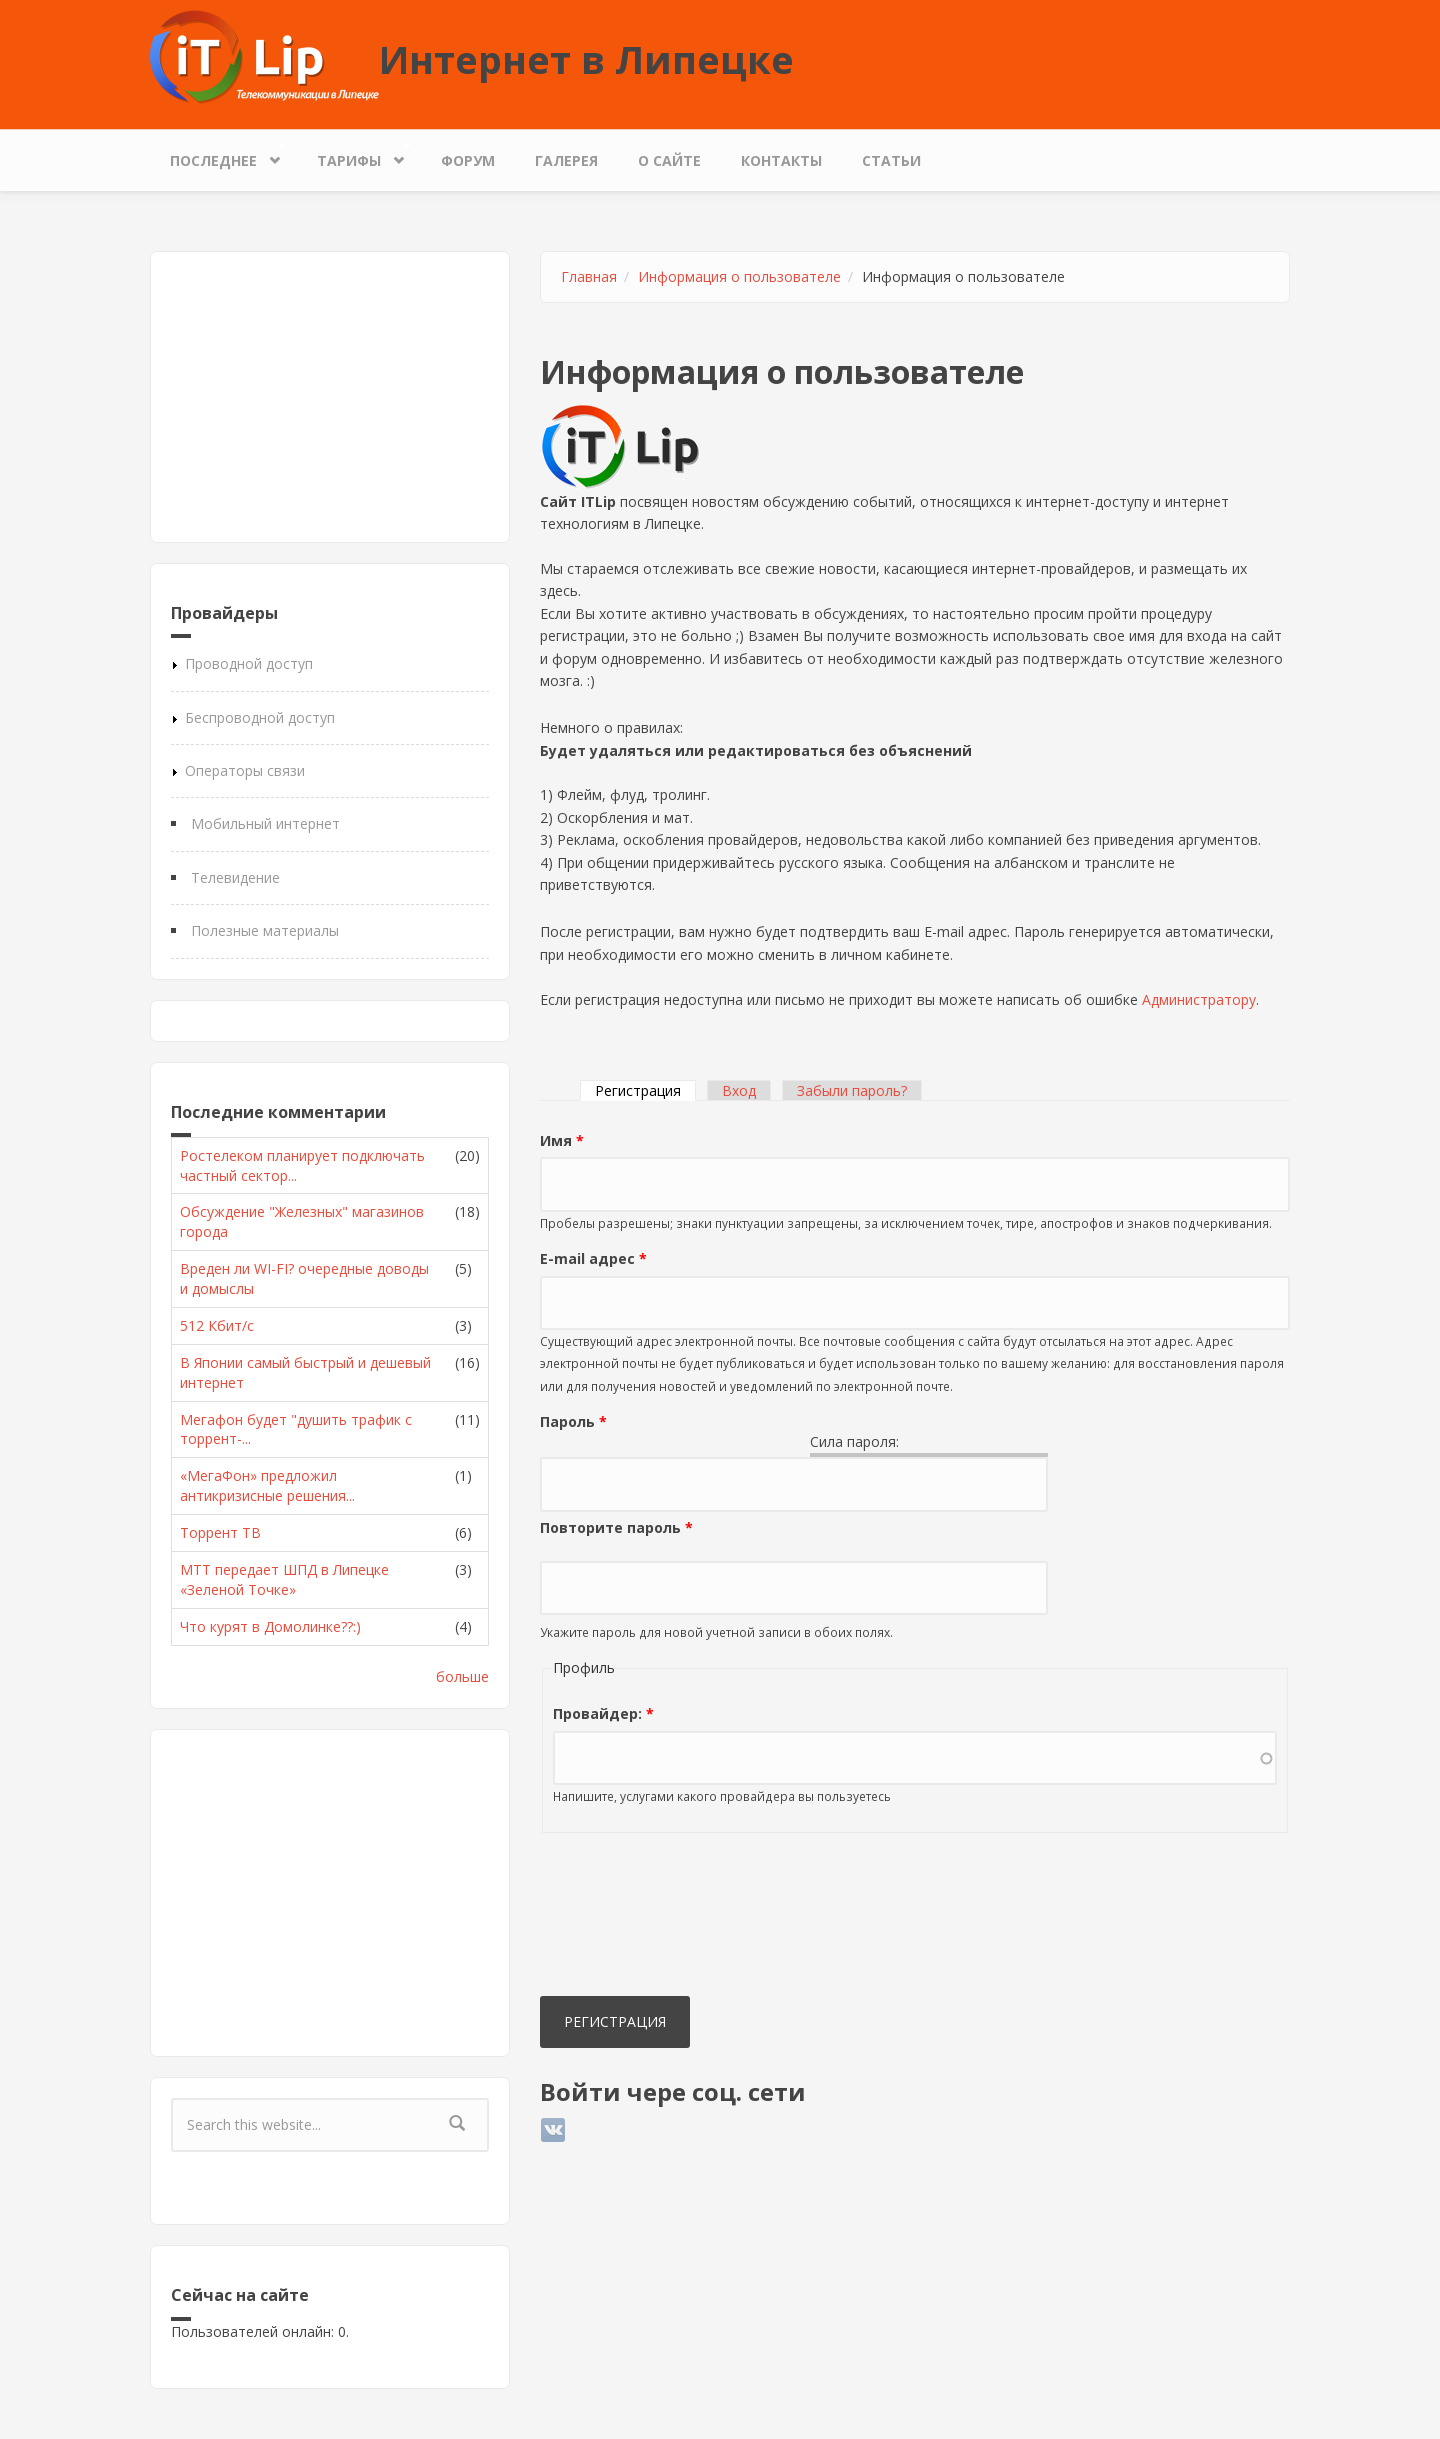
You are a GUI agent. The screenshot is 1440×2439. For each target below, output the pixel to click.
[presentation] (622, 1919)
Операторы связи (245, 770)
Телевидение (235, 877)
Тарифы (354, 155)
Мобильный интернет (265, 823)
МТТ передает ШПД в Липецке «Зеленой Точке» (284, 1579)
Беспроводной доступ (260, 717)
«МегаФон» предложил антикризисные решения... (267, 1485)
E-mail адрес (593, 1258)
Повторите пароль (616, 1527)
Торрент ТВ (220, 1532)
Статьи (891, 160)
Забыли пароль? (852, 1090)
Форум (468, 160)
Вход (739, 1090)
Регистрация (645, 1090)
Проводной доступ (249, 663)
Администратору (1199, 999)
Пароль (573, 1421)
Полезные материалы (265, 930)
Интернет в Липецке (586, 59)
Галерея (566, 160)
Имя (562, 1140)
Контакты (781, 160)
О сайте (669, 160)
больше (462, 1676)
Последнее (218, 155)
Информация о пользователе (739, 276)
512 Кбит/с (217, 1325)
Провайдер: (603, 1713)
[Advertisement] (330, 397)
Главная (589, 276)
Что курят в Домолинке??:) (270, 1626)
